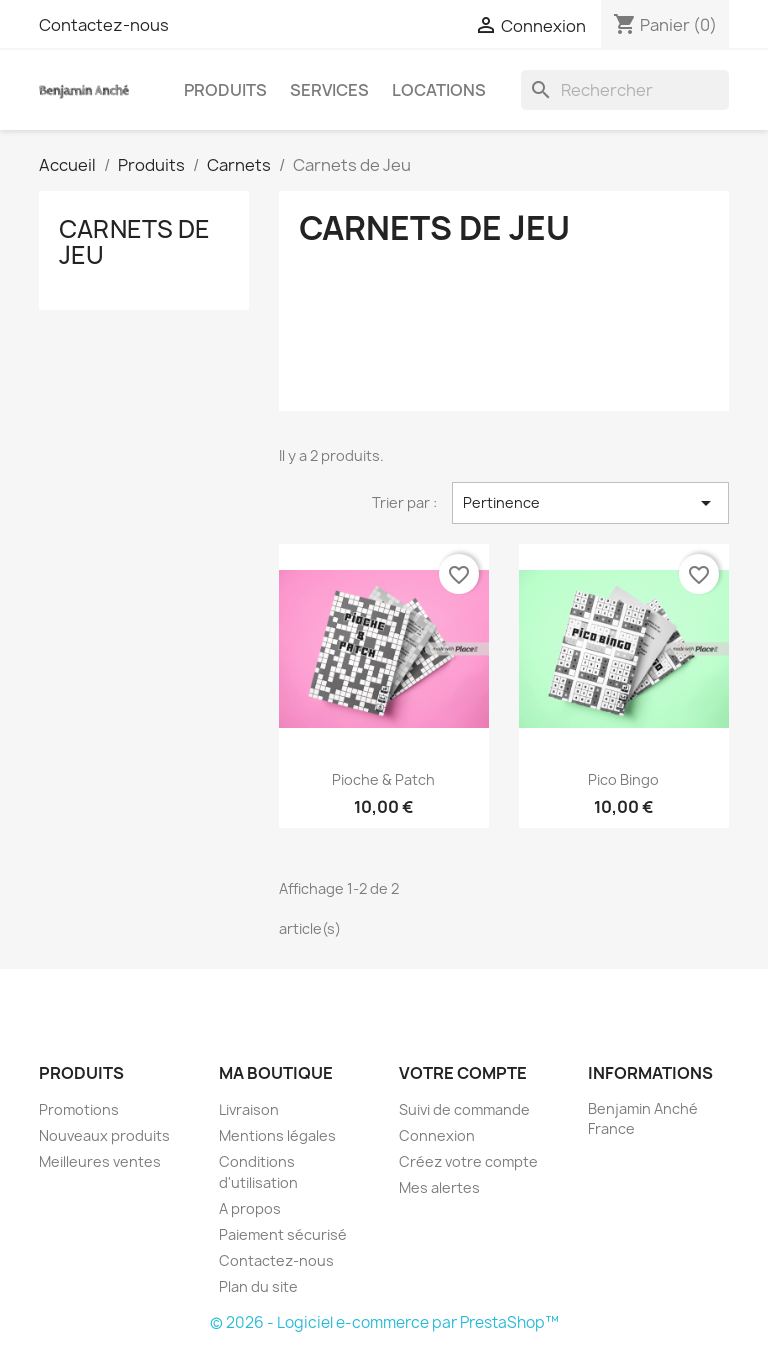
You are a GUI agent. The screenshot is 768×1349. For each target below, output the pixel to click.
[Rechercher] (625, 90)
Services (329, 90)
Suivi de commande (464, 1109)
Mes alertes (439, 1187)
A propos (250, 1208)
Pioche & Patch (383, 779)
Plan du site (258, 1286)
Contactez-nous (104, 25)
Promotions (79, 1109)
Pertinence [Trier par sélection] (590, 503)
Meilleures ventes (100, 1161)
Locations (439, 90)
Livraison (249, 1109)
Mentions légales (277, 1135)
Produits (225, 90)
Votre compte (463, 1073)
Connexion (437, 1135)
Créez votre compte (468, 1161)
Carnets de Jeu (134, 242)
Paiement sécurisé (283, 1234)
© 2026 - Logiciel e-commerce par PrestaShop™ (384, 1322)
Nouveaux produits (104, 1135)
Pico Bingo (623, 779)
